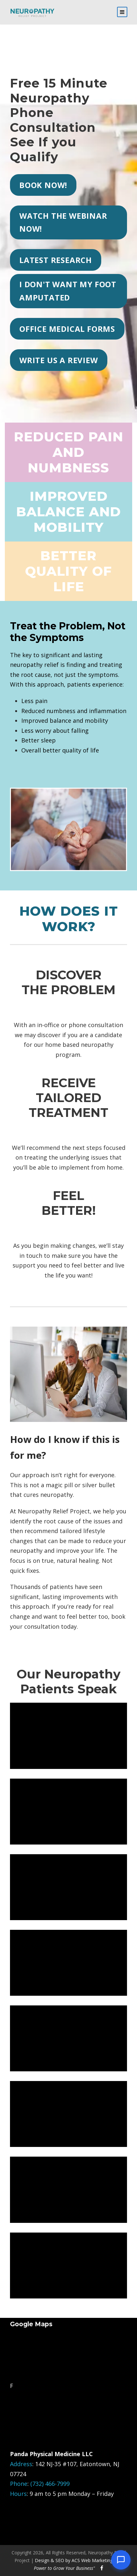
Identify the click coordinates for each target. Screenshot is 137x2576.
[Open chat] (121, 2560)
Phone (18, 2483)
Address (21, 2464)
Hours (18, 2493)
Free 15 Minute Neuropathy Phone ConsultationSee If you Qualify (58, 120)
